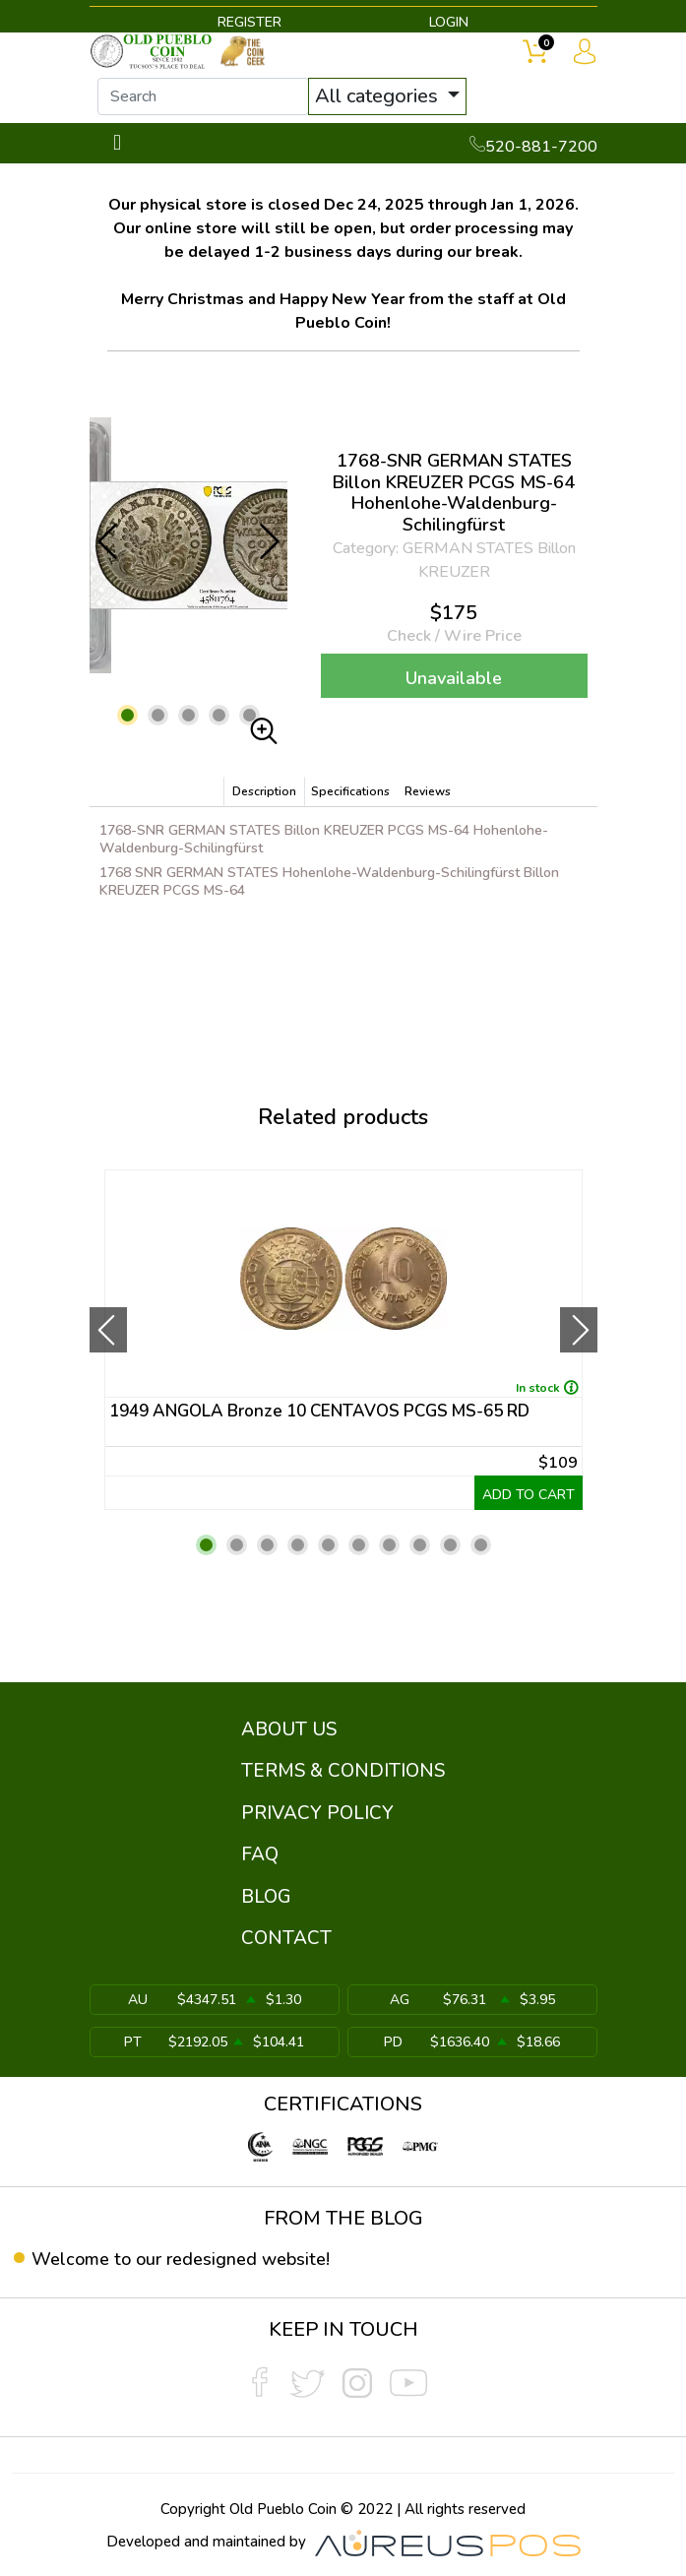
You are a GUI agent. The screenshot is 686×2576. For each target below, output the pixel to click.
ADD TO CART (528, 1494)
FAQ (260, 1854)
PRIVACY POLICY (317, 1813)
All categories (379, 96)
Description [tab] (264, 791)
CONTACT (286, 1938)
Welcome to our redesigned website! (180, 2259)
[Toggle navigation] (118, 143)
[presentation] (108, 1329)
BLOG (266, 1897)
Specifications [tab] (350, 791)
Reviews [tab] (428, 791)
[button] (127, 715)
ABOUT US (289, 1729)
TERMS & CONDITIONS (343, 1771)
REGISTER (249, 22)
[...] (203, 96)
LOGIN (448, 22)
